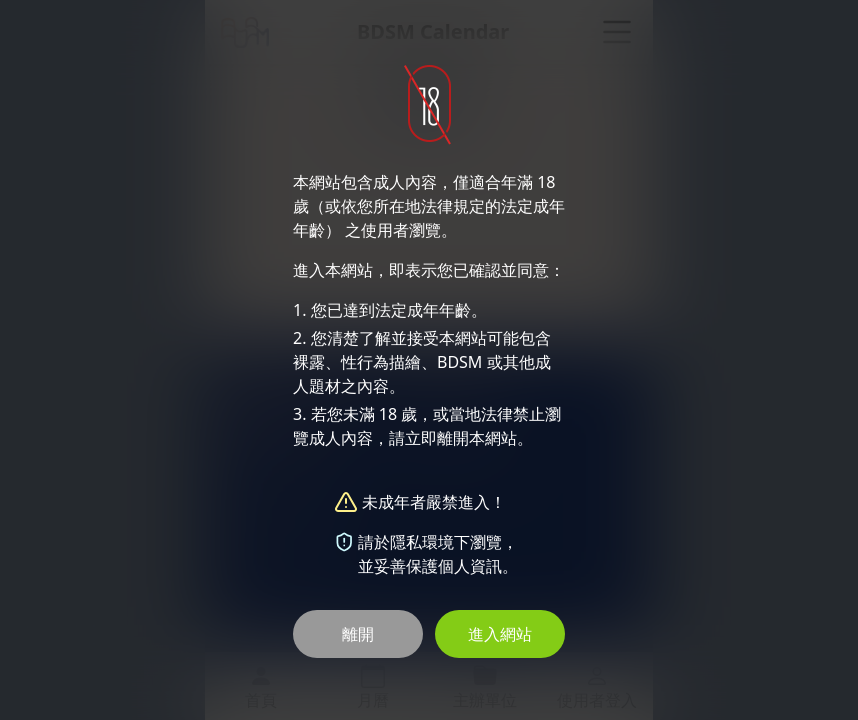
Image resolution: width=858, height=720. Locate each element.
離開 (358, 634)
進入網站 (500, 634)
